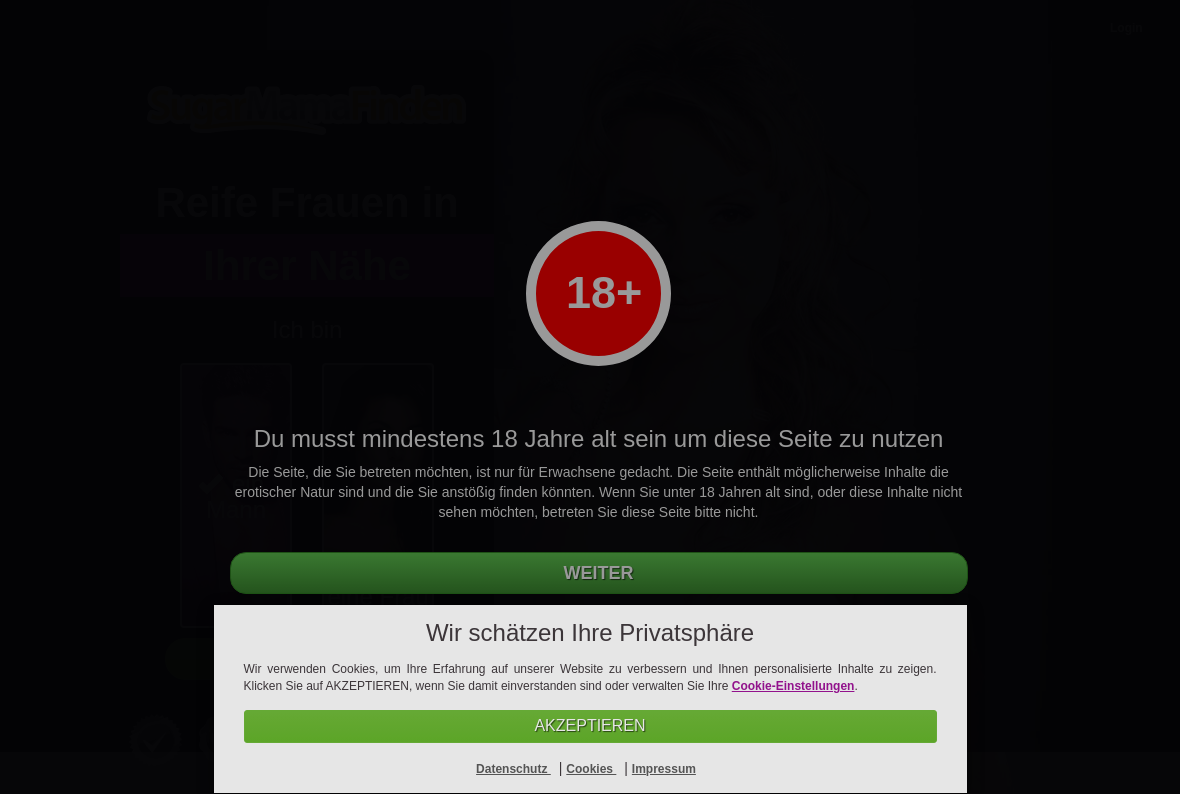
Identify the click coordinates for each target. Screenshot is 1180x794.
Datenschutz (513, 769)
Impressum (664, 769)
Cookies (591, 769)
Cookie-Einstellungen (793, 686)
